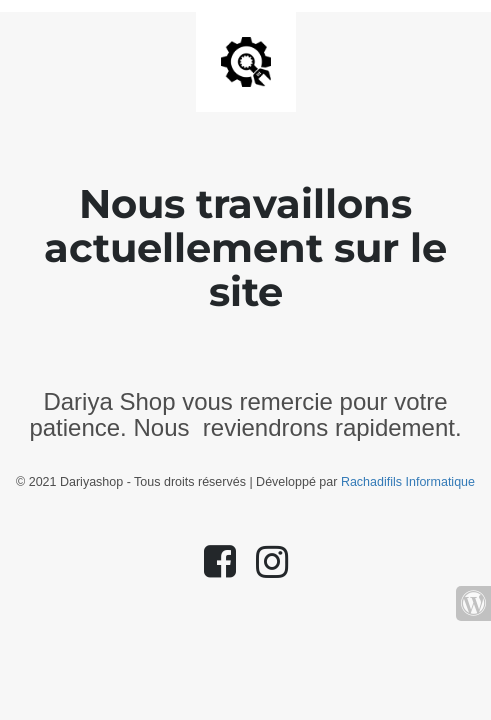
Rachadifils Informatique (408, 482)
